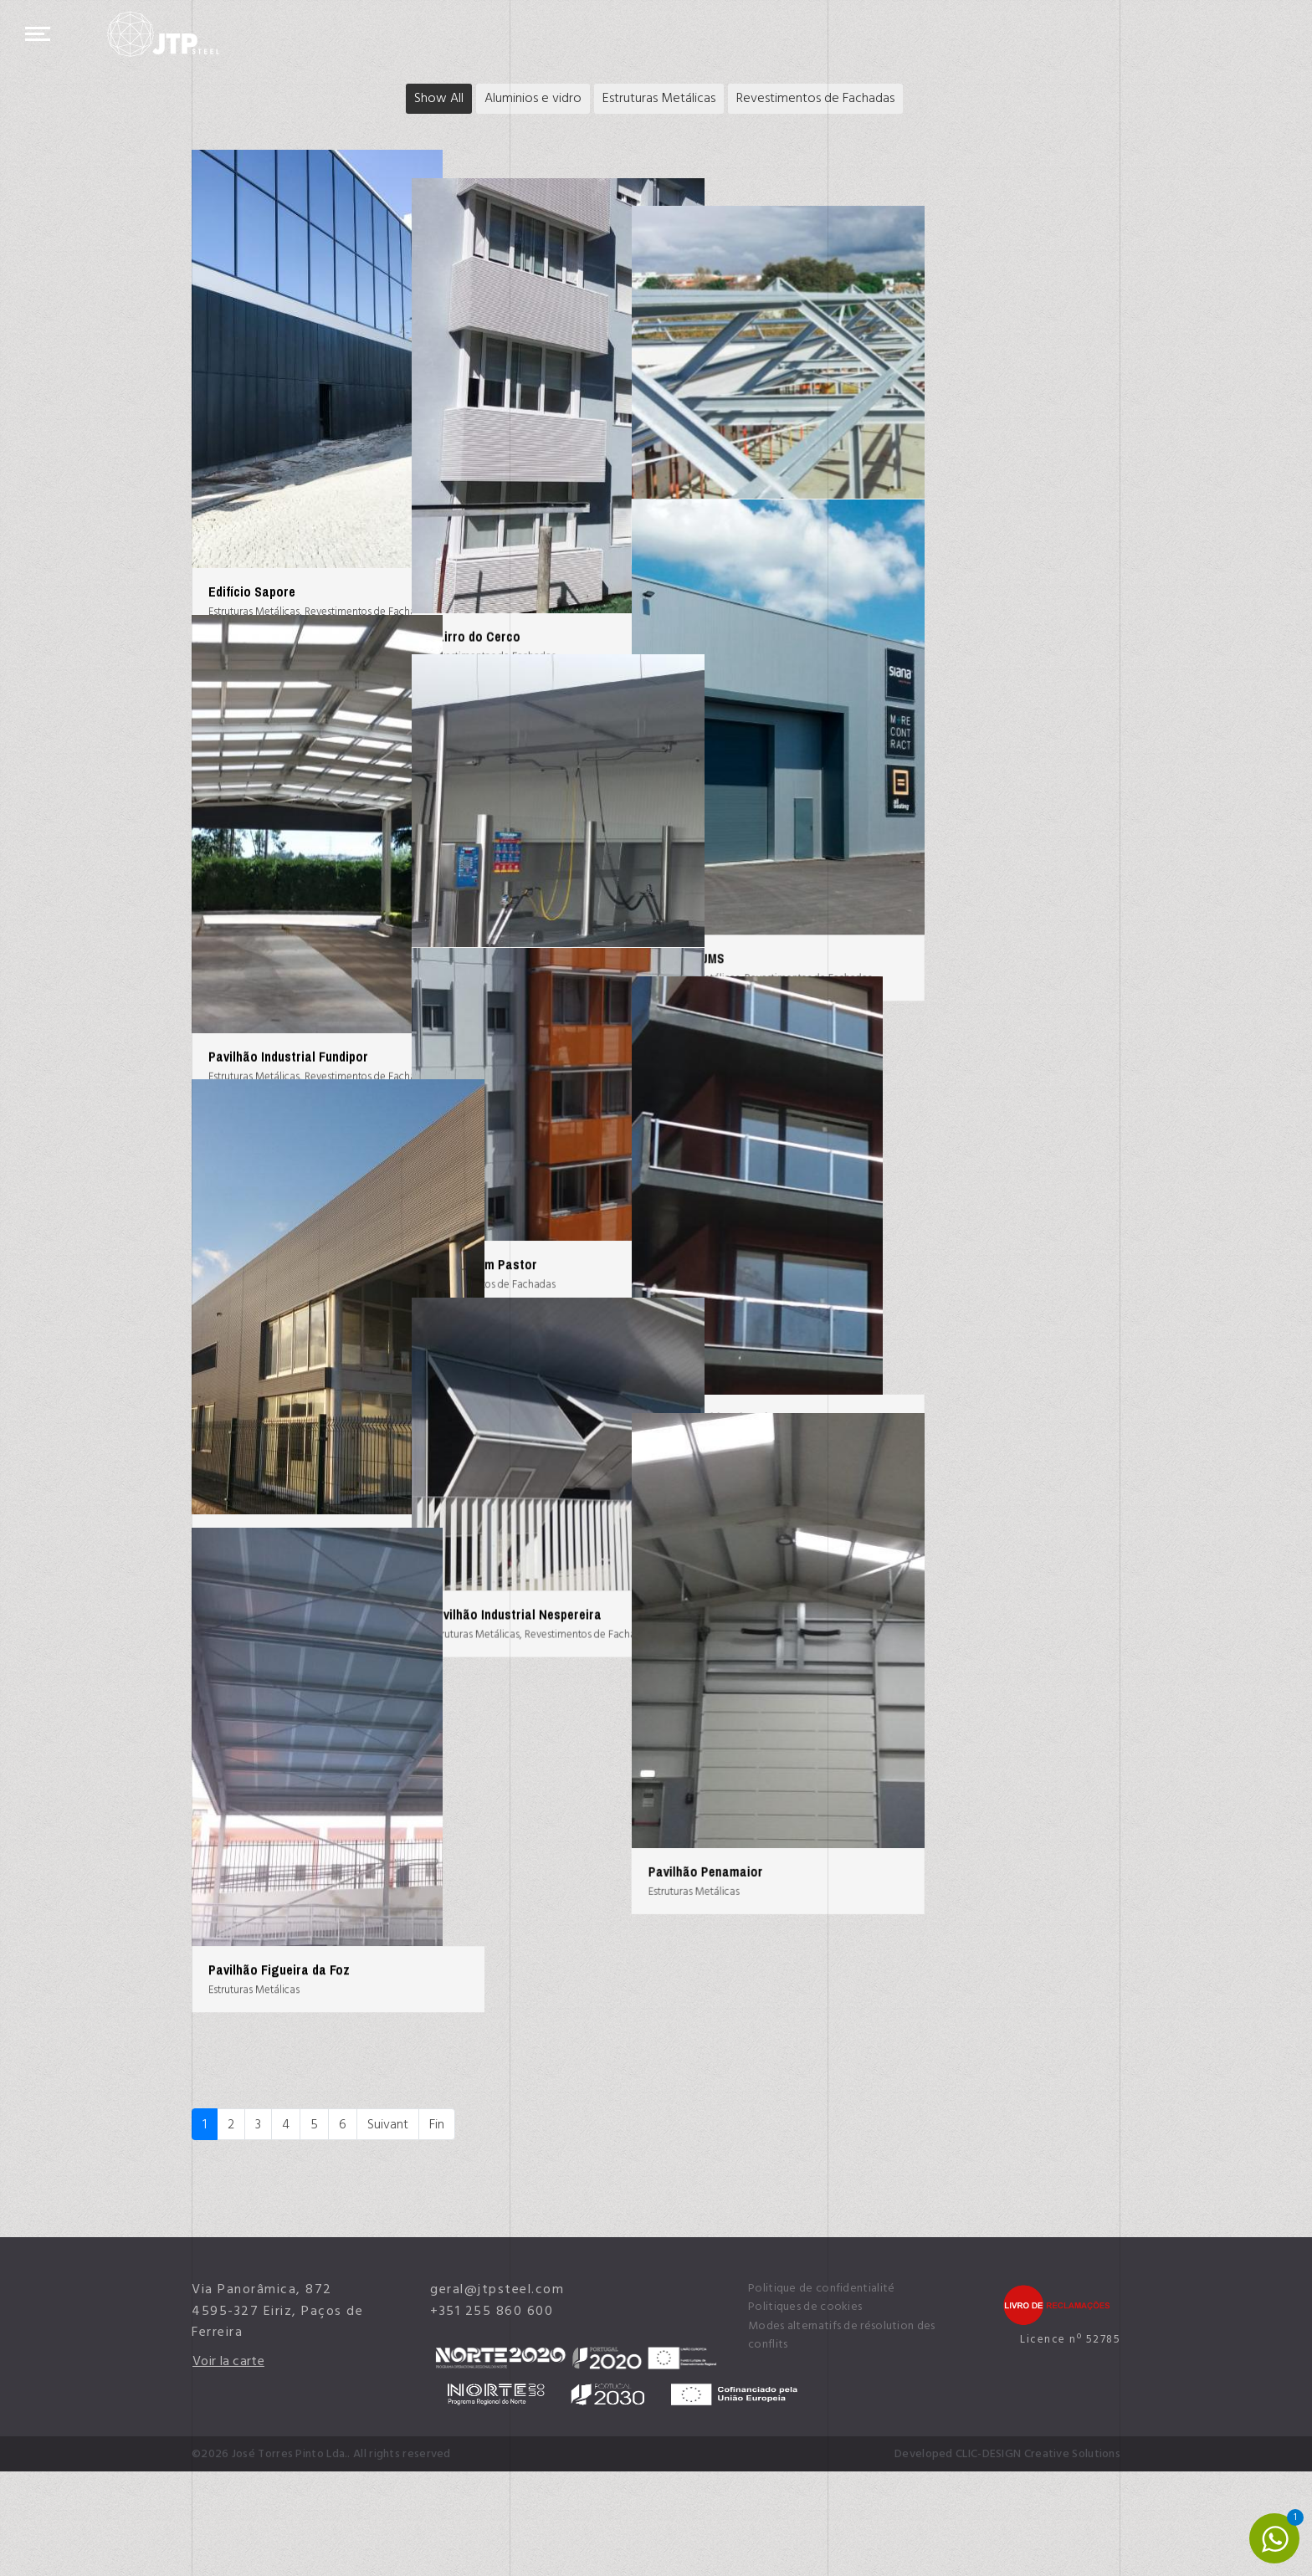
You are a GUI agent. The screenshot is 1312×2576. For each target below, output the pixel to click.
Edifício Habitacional (904, 1502)
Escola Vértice (249, 1627)
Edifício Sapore (251, 591)
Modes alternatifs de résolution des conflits (841, 2439)
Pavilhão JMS (882, 992)
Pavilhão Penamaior (901, 2028)
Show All (439, 98)
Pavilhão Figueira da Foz (279, 2137)
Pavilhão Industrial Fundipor (288, 1101)
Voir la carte (228, 2465)
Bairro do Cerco (572, 608)
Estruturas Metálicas (658, 98)
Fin (436, 2229)
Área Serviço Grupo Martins (605, 992)
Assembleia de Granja (906, 466)
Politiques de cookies (805, 2412)
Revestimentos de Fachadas (815, 98)
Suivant (387, 2229)
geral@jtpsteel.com (497, 2393)
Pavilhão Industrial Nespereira (613, 1760)
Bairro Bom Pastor (580, 1376)
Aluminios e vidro (533, 98)
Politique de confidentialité (821, 2393)
